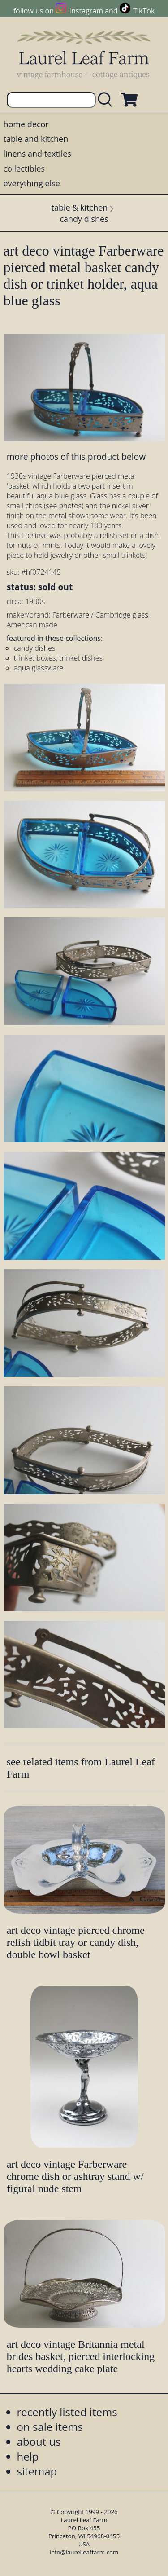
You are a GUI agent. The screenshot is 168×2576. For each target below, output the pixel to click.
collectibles (24, 168)
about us (39, 2441)
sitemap (37, 2471)
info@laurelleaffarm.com (84, 2552)
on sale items (50, 2426)
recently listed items (67, 2411)
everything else (32, 183)
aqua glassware (38, 668)
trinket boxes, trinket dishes (58, 658)
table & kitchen (80, 207)
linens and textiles (37, 153)
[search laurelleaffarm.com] (107, 100)
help (28, 2456)
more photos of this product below (76, 456)
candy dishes (84, 218)
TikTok (144, 11)
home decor (26, 124)
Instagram (86, 11)
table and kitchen (36, 138)
